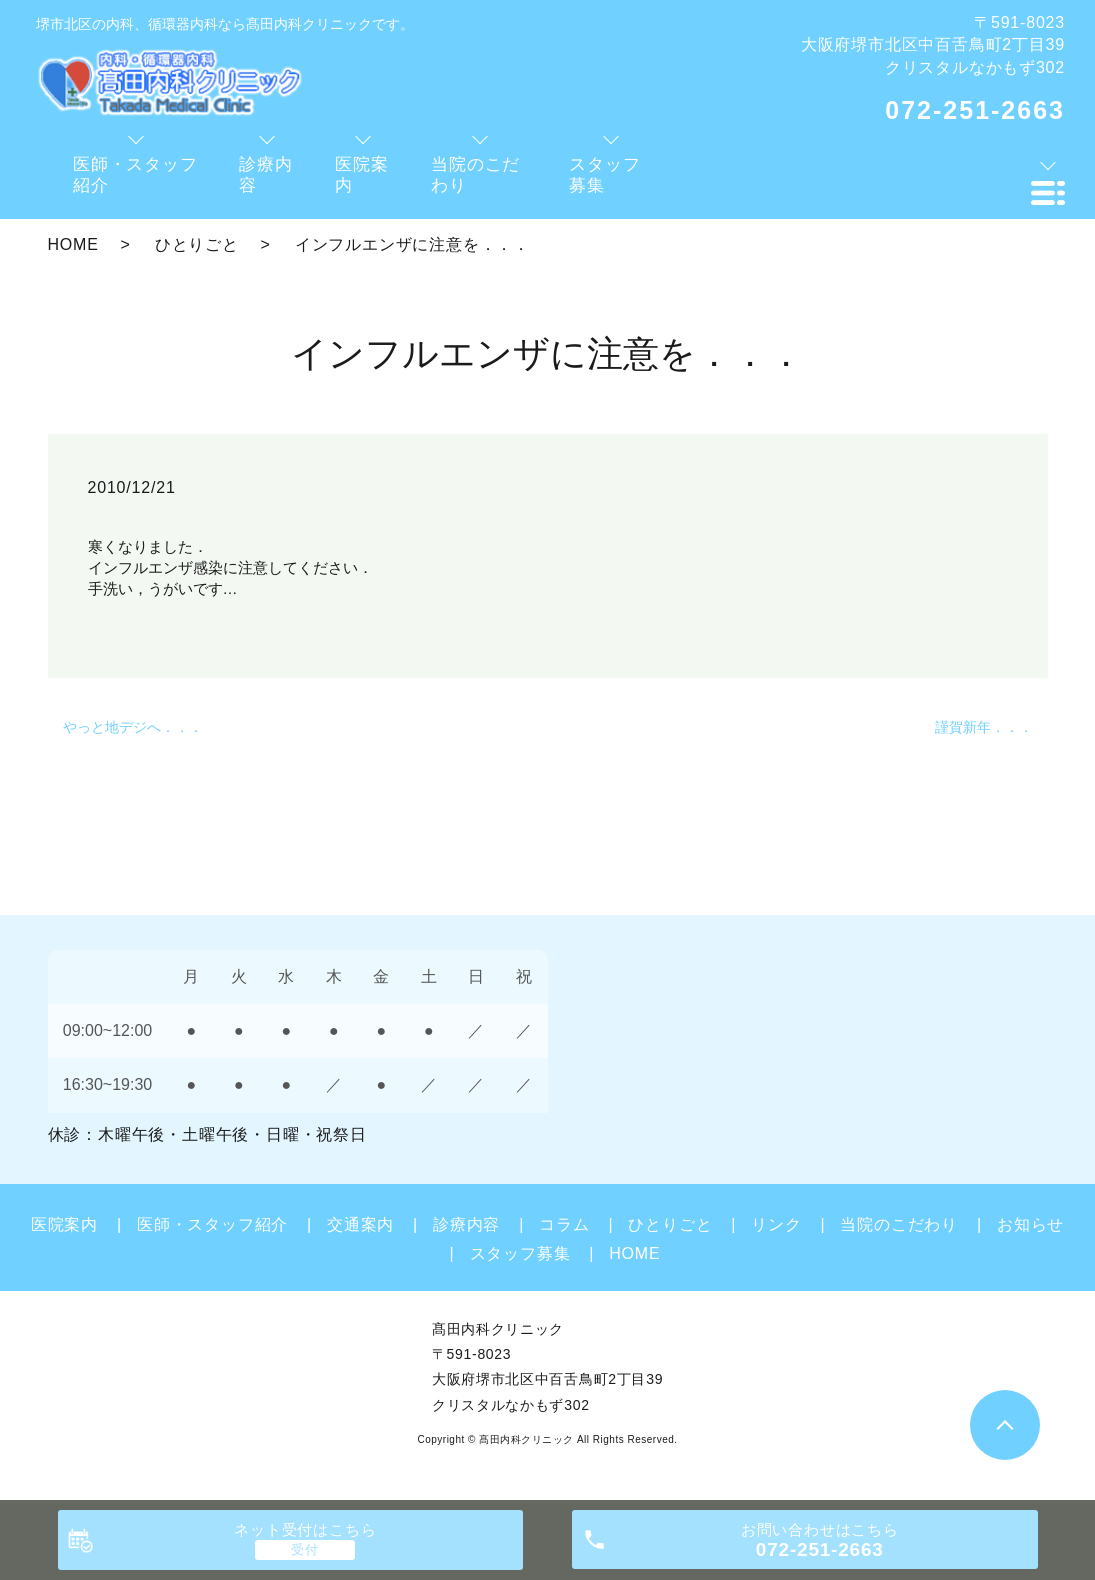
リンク (776, 1224)
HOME (73, 244)
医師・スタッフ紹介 (212, 1224)
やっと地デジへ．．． (133, 727)
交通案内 (360, 1224)
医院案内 (64, 1224)
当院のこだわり (899, 1224)
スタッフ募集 (520, 1253)
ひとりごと (197, 244)
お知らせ (1030, 1224)
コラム (564, 1224)
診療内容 (466, 1224)
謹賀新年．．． (984, 727)
